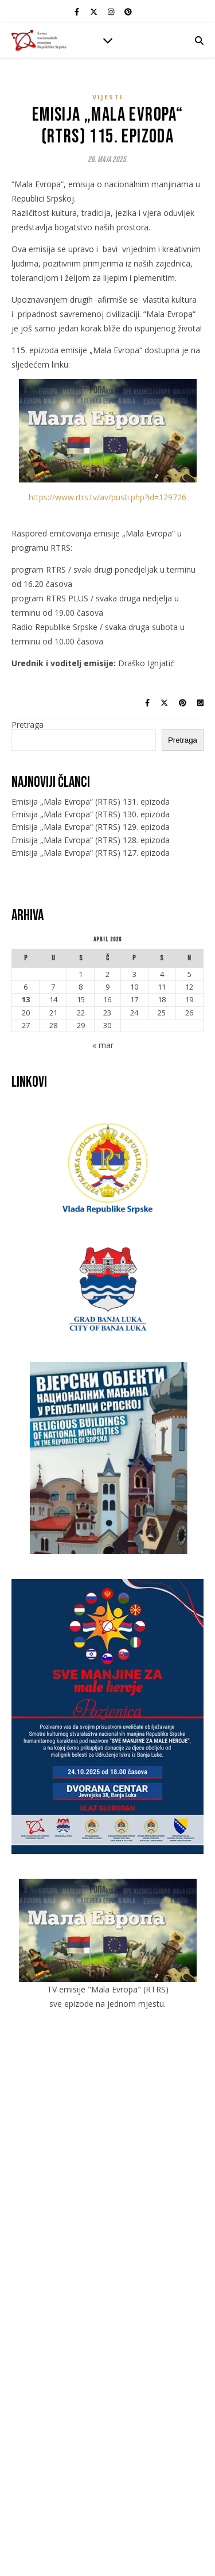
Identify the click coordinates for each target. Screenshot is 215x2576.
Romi (107, 2292)
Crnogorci (108, 2205)
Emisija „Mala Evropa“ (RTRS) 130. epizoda (90, 814)
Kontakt (107, 2155)
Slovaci (108, 2312)
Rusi (107, 2302)
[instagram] (112, 11)
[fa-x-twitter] (94, 11)
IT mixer (115, 2540)
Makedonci (107, 2255)
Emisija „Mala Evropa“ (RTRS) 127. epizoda (90, 852)
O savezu (108, 2127)
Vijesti (107, 96)
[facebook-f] (78, 11)
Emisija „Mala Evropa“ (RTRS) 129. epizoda (90, 826)
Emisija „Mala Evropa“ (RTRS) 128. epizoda (90, 840)
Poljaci (107, 2282)
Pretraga (27, 724)
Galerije (107, 2146)
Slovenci (107, 2322)
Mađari (107, 2245)
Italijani (108, 2225)
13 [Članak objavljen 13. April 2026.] (26, 999)
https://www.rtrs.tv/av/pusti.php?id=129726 (107, 497)
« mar (103, 1045)
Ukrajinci (107, 2332)
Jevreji (107, 2235)
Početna (107, 2118)
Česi (107, 2216)
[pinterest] (128, 11)
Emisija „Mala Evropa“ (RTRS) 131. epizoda (90, 801)
